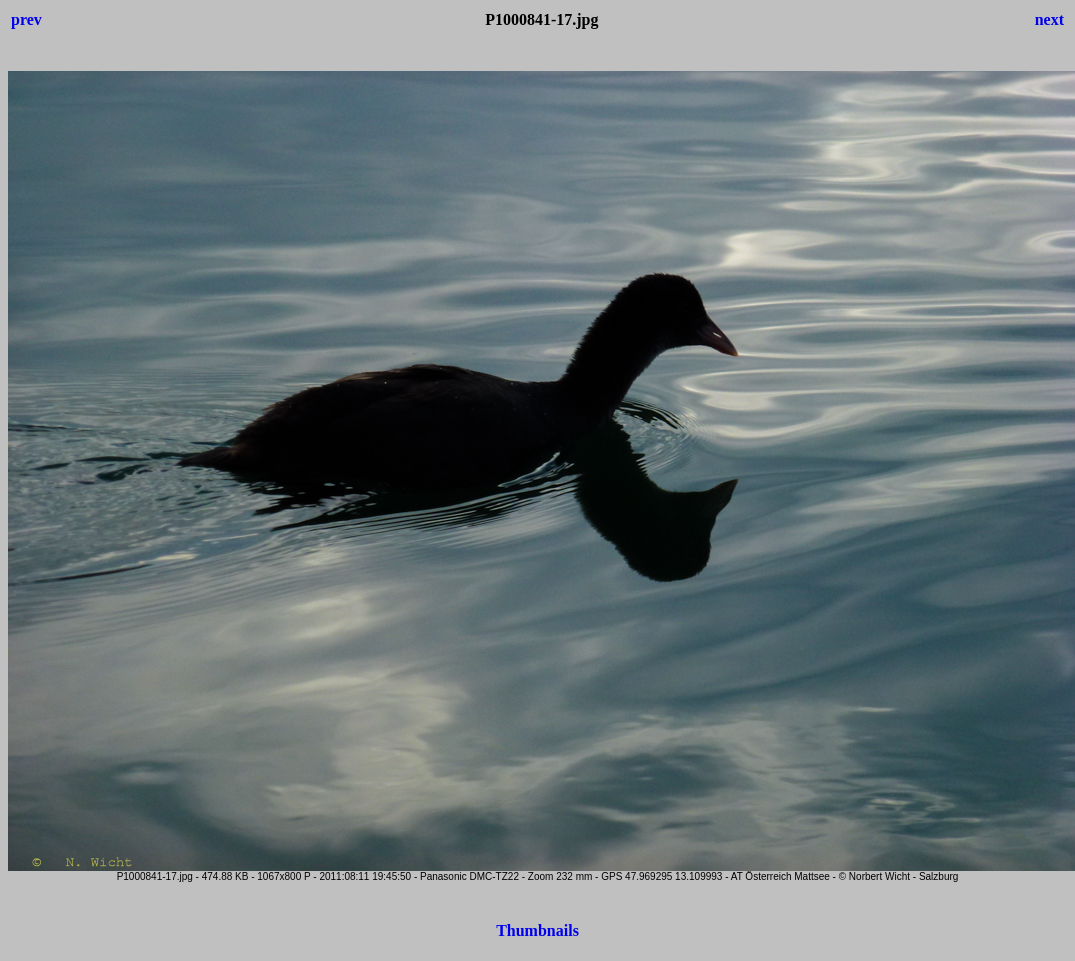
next (1049, 19)
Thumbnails (537, 930)
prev (26, 19)
